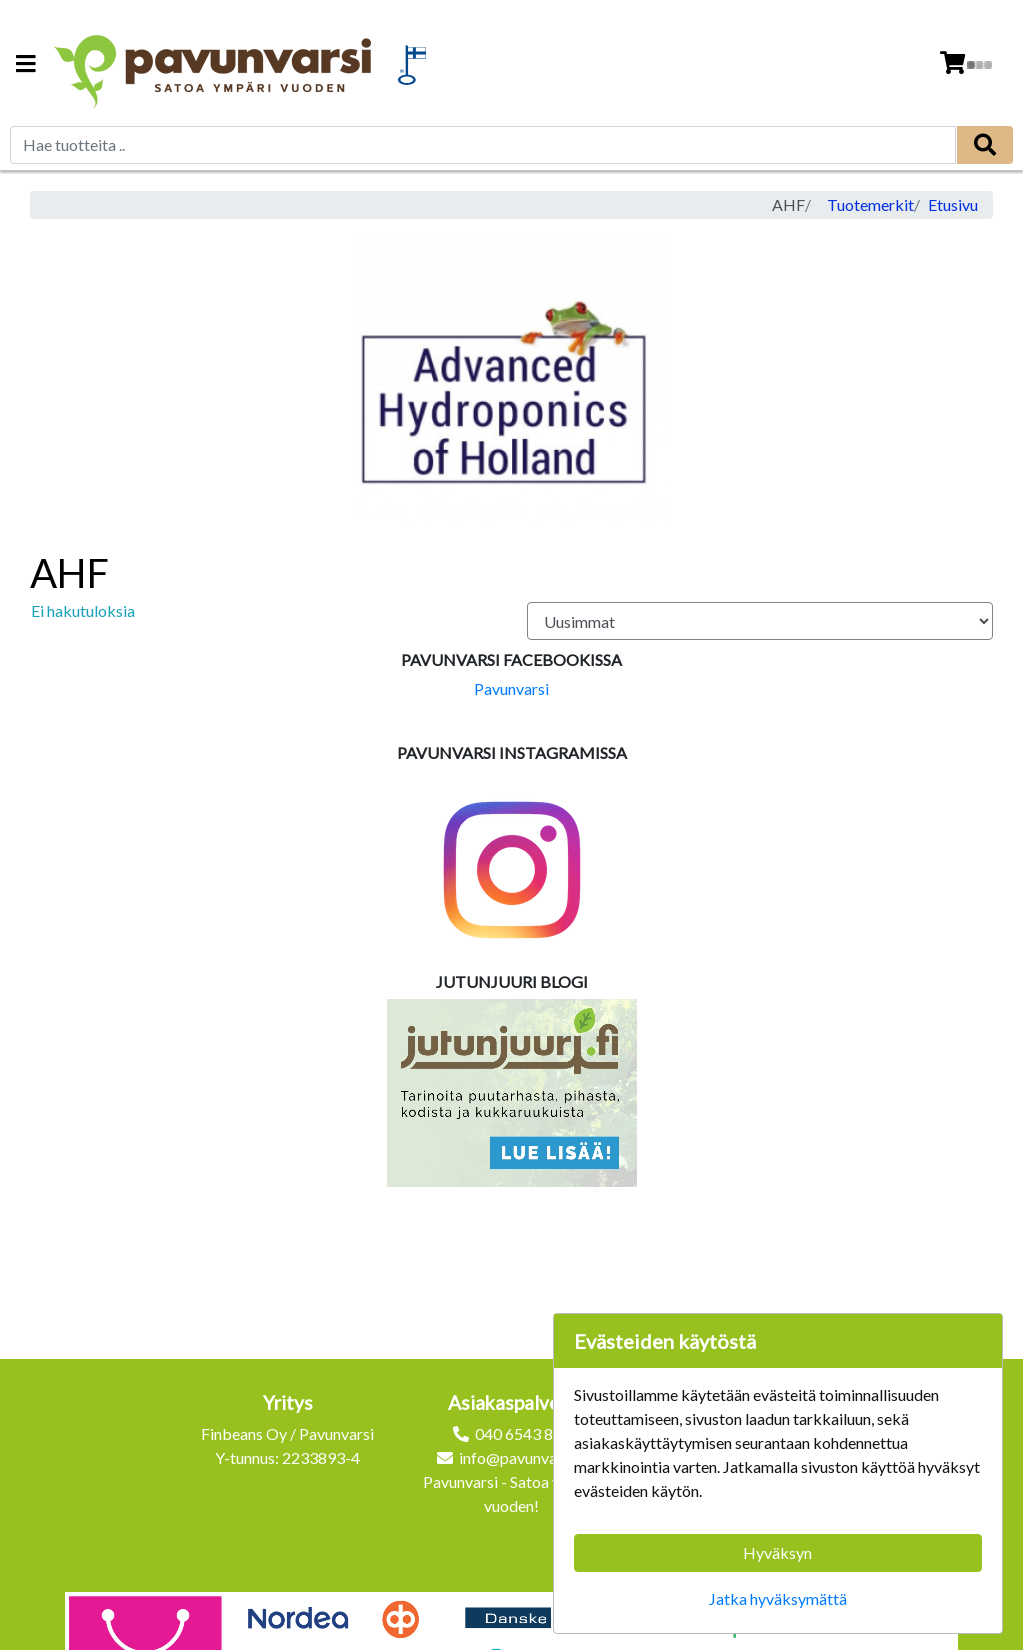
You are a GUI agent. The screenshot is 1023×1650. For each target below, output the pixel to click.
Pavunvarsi (511, 688)
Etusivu (953, 204)
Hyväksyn (777, 1552)
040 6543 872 (523, 1433)
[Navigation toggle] (26, 65)
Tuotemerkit (870, 204)
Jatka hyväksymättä (778, 1598)
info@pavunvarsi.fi (523, 1457)
